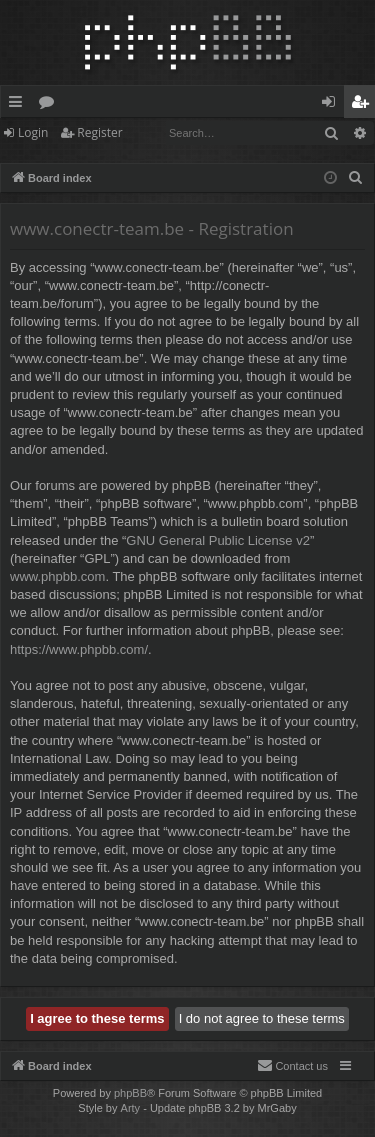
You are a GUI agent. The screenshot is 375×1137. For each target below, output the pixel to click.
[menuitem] (356, 178)
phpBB (130, 1093)
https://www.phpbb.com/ (79, 649)
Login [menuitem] (332, 105)
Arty (131, 1108)
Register (99, 132)
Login (33, 132)
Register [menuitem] (364, 105)
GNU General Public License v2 (218, 540)
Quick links (19, 105)
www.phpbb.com (57, 576)
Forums (50, 105)
